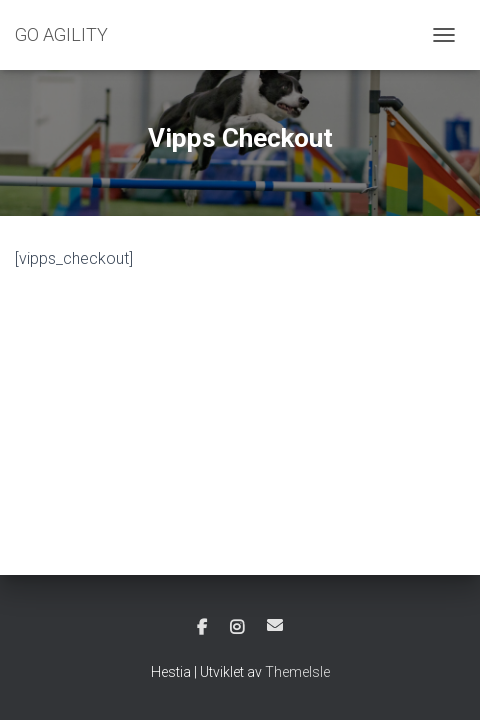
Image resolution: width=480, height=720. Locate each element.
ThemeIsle (297, 672)
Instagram (237, 628)
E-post (275, 625)
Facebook (202, 628)
